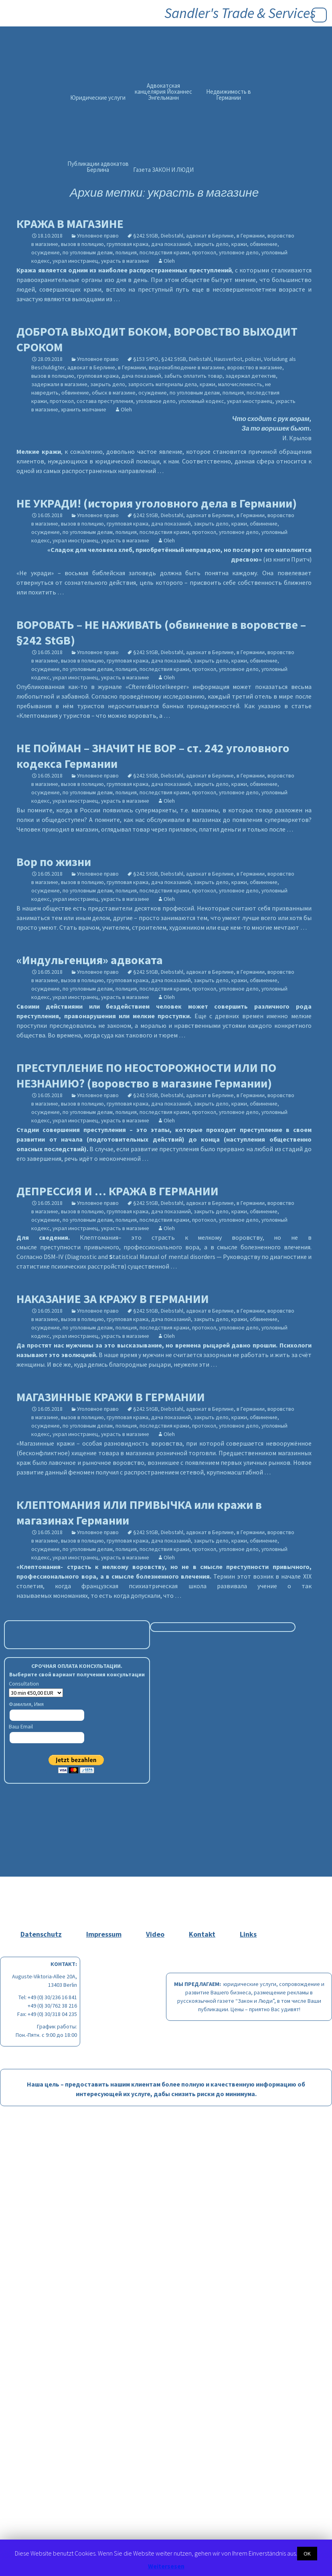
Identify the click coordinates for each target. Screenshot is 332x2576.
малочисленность (240, 384)
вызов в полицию (82, 244)
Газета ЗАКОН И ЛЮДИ (163, 169)
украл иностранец (75, 260)
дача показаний (171, 244)
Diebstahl (172, 235)
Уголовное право (98, 235)
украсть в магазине (125, 260)
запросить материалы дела (162, 384)
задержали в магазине (59, 384)
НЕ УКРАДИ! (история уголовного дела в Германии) (156, 503)
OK (307, 2553)
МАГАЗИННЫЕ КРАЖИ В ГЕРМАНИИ (110, 1396)
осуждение (45, 252)
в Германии (251, 235)
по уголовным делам (88, 252)
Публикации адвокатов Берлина (98, 166)
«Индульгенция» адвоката (89, 959)
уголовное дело (239, 252)
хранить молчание (83, 409)
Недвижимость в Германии (228, 94)
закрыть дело (211, 244)
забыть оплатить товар (193, 375)
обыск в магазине (114, 392)
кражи (239, 244)
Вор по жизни (53, 861)
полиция (126, 252)
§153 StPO (145, 359)
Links (248, 1934)
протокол (204, 252)
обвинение (263, 244)
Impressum (103, 1934)
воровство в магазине (254, 367)
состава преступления (105, 401)
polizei (253, 359)
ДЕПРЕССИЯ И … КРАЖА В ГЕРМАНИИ (117, 1190)
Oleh (169, 260)
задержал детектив (250, 375)
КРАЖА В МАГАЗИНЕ (69, 223)
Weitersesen (166, 2566)
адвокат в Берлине (210, 235)
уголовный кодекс (201, 401)
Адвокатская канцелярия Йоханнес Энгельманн (163, 91)
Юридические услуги (98, 97)
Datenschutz (41, 1934)
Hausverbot (228, 359)
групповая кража (127, 244)
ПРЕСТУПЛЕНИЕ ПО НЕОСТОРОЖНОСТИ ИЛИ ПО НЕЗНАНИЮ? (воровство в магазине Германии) (146, 1075)
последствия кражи (164, 252)
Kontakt (202, 1934)
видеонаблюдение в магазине (187, 367)
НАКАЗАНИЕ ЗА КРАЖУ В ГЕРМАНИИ (112, 1298)
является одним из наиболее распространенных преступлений (123, 270)
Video (155, 1934)
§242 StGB (145, 235)
